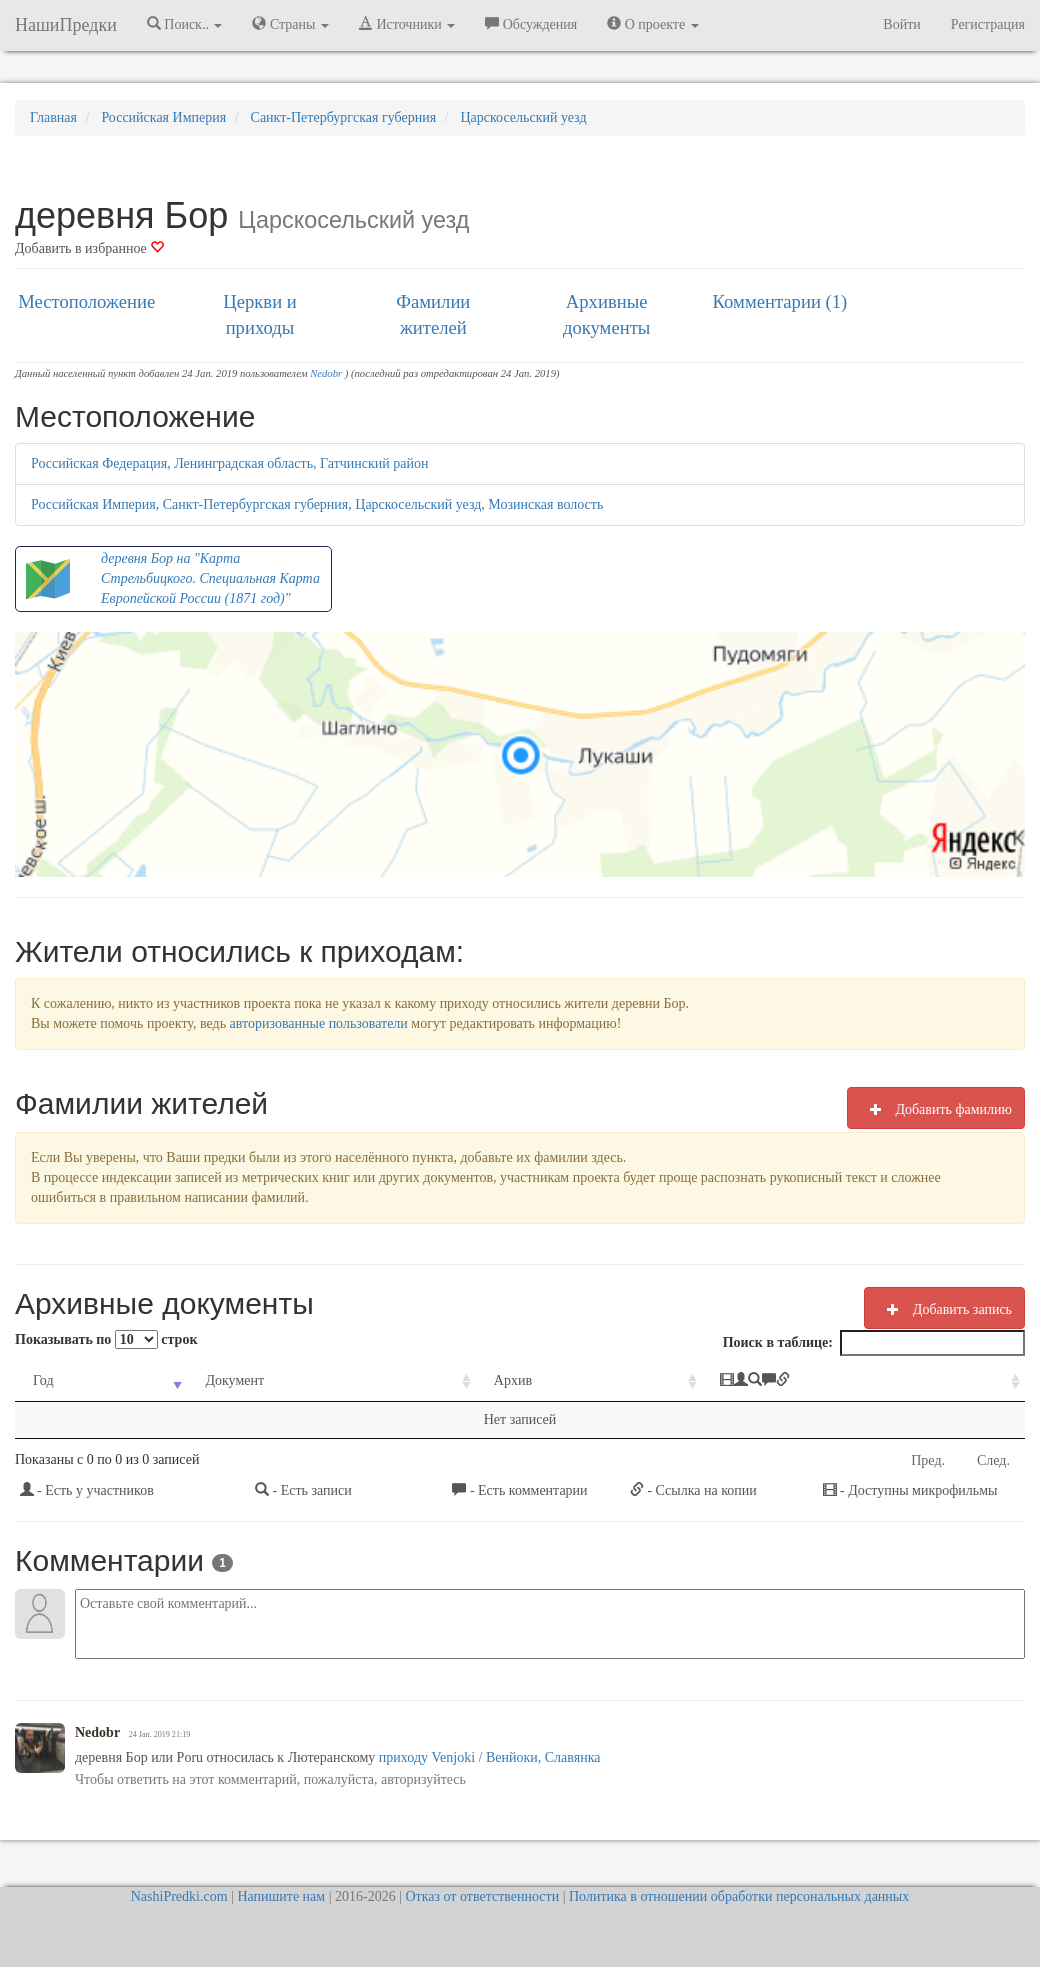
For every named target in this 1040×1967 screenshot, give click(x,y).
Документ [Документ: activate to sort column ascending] (234, 1380)
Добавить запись (944, 1309)
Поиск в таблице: (874, 1343)
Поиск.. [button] (185, 24)
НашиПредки (66, 25)
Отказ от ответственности (482, 1896)
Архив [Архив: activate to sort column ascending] (513, 1380)
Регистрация (988, 24)
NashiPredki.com (179, 1896)
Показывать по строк (106, 1339)
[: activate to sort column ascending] (863, 1381)
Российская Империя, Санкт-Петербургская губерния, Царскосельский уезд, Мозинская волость (317, 504)
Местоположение (86, 301)
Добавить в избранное (89, 248)
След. (993, 1460)
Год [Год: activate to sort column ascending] (43, 1380)
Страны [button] (290, 24)
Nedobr (326, 373)
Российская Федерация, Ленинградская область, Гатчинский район (229, 463)
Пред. (928, 1460)
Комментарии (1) (780, 301)
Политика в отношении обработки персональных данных (739, 1896)
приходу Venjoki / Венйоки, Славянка (490, 1757)
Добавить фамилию (936, 1109)
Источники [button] (407, 24)
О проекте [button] (652, 24)
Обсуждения (531, 24)
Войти (901, 24)
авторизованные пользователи (319, 1023)
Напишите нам (281, 1896)
